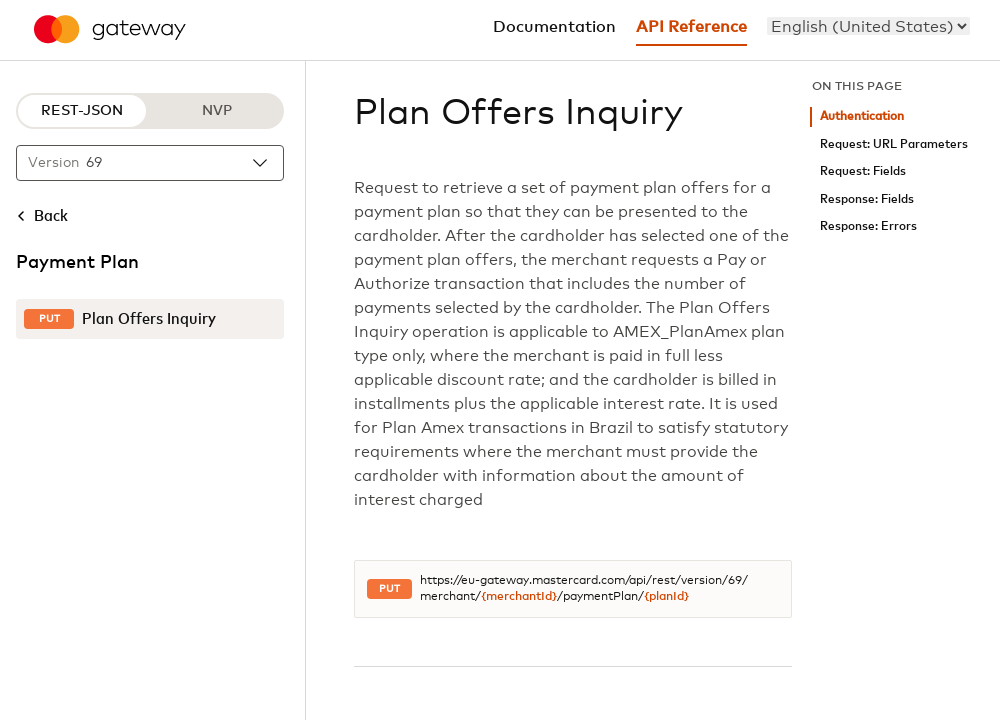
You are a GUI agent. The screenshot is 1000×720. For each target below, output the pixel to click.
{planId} (666, 597)
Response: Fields (867, 199)
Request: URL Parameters (894, 144)
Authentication (862, 116)
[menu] (868, 26)
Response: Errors (868, 226)
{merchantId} (519, 597)
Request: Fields (863, 171)
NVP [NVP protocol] (217, 111)
